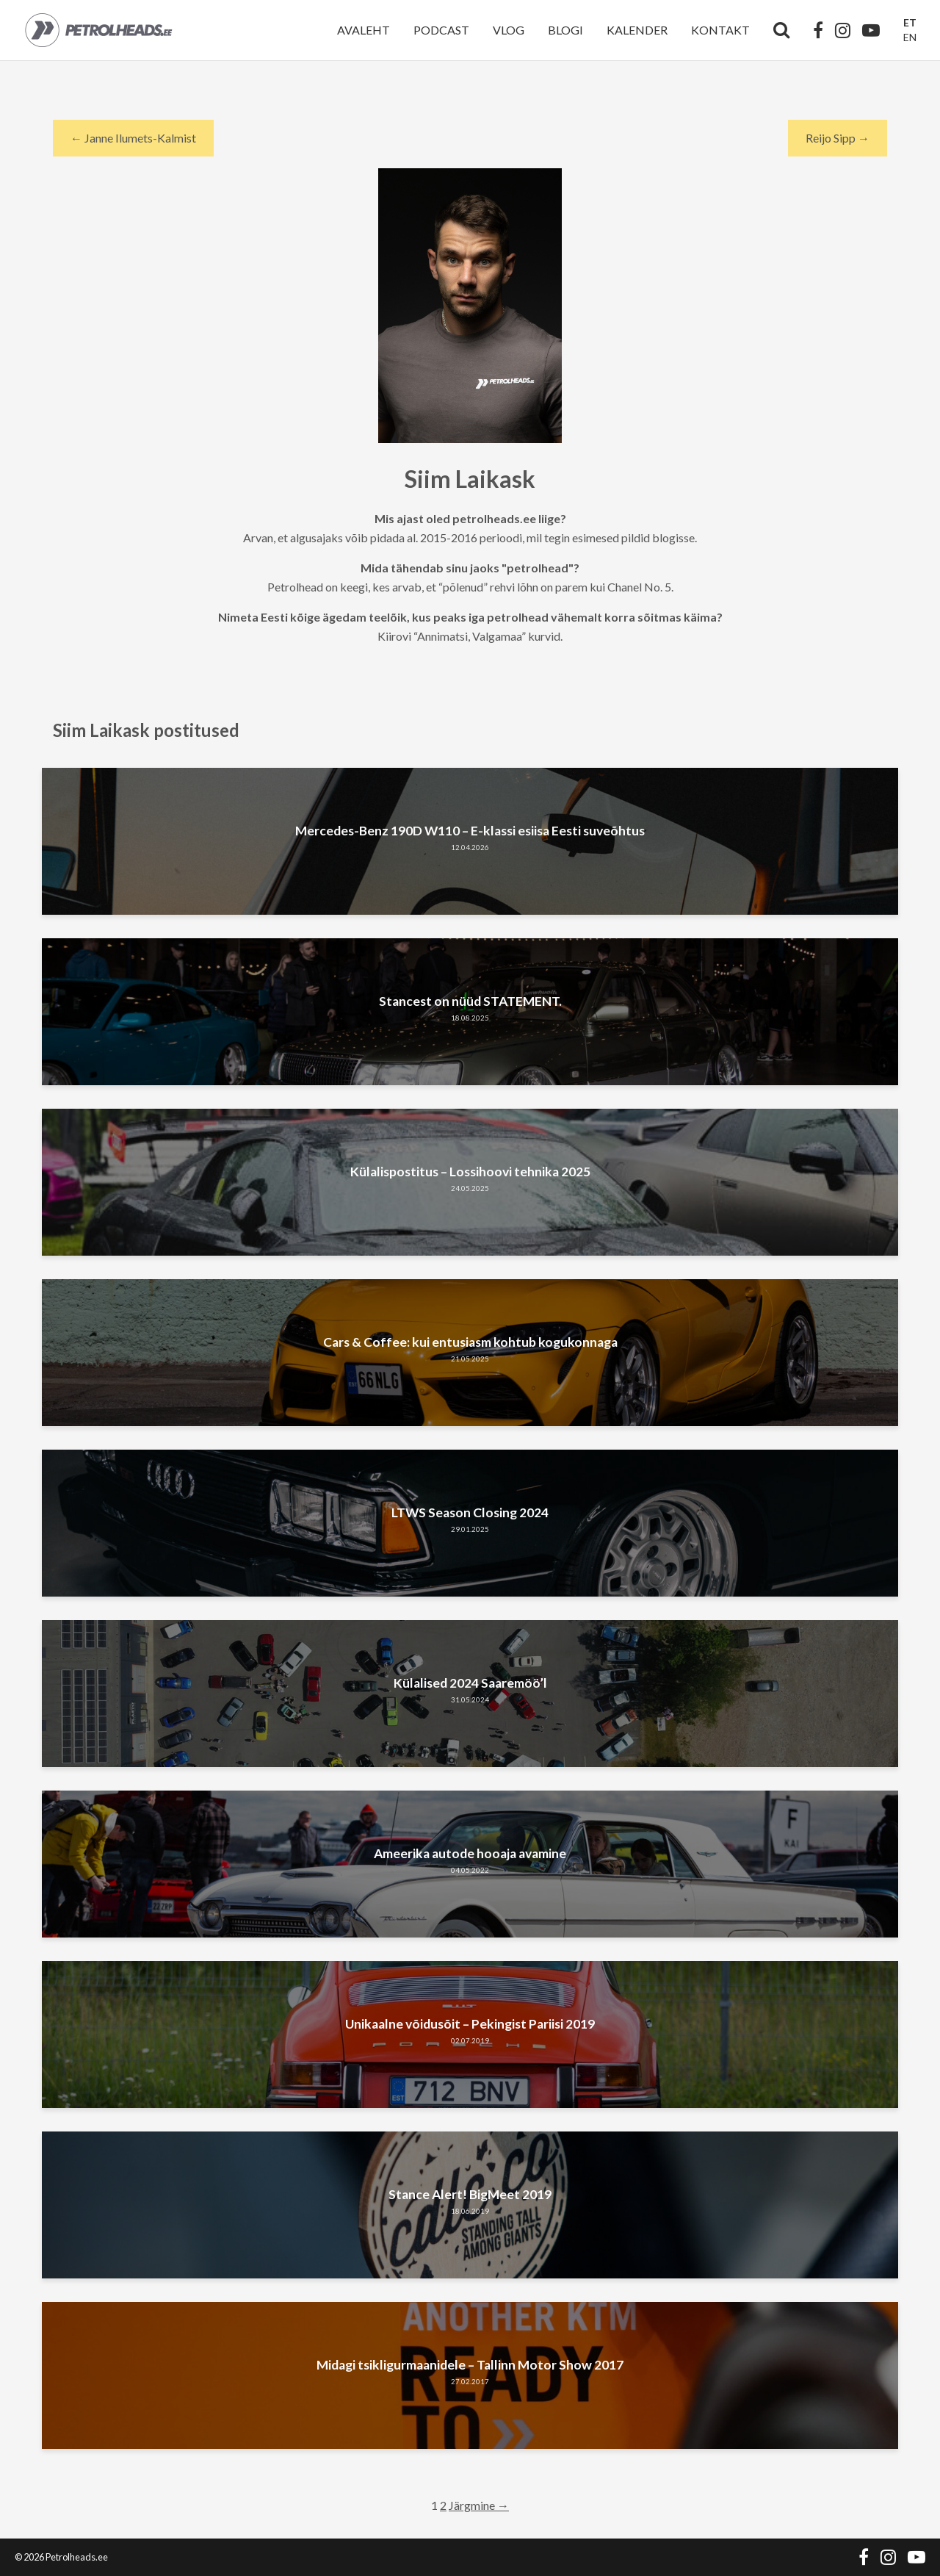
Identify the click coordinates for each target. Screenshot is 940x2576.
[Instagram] (842, 30)
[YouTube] (871, 30)
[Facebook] (818, 30)
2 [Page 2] (443, 2505)
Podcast (441, 30)
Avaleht (363, 30)
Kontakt (720, 30)
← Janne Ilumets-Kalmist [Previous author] (133, 138)
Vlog (508, 30)
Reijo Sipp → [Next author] (838, 138)
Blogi (565, 30)
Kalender (637, 30)
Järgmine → (479, 2505)
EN (909, 37)
